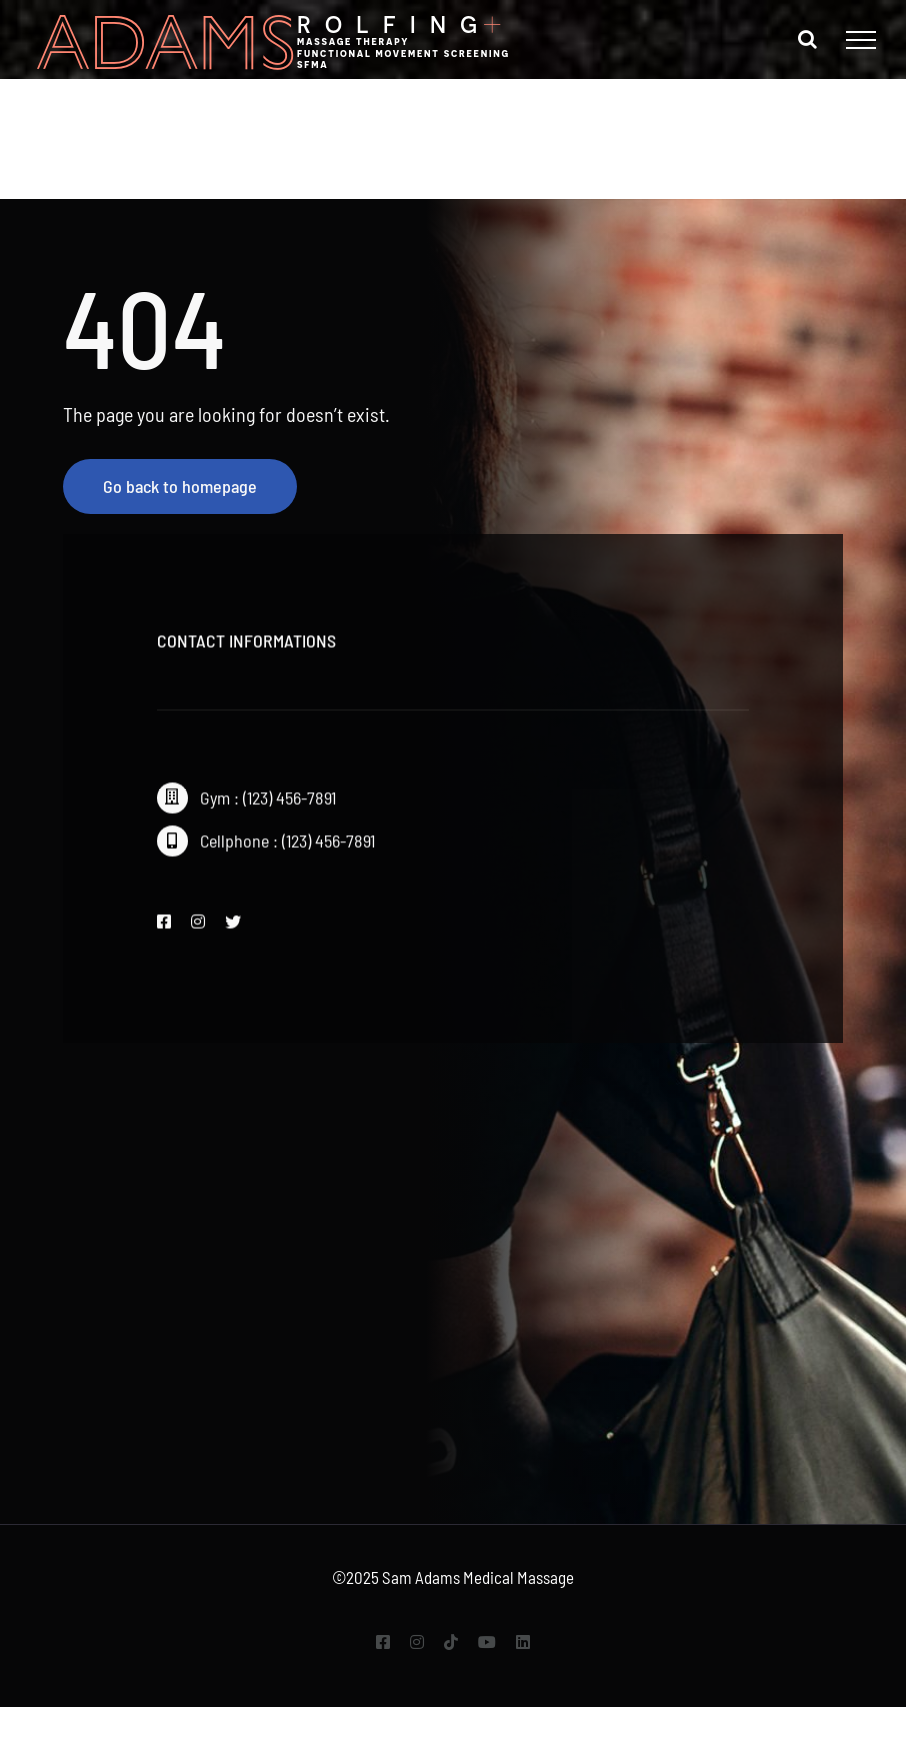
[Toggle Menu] (861, 40)
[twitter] (233, 927)
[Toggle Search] (807, 39)
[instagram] (198, 927)
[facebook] (164, 927)
